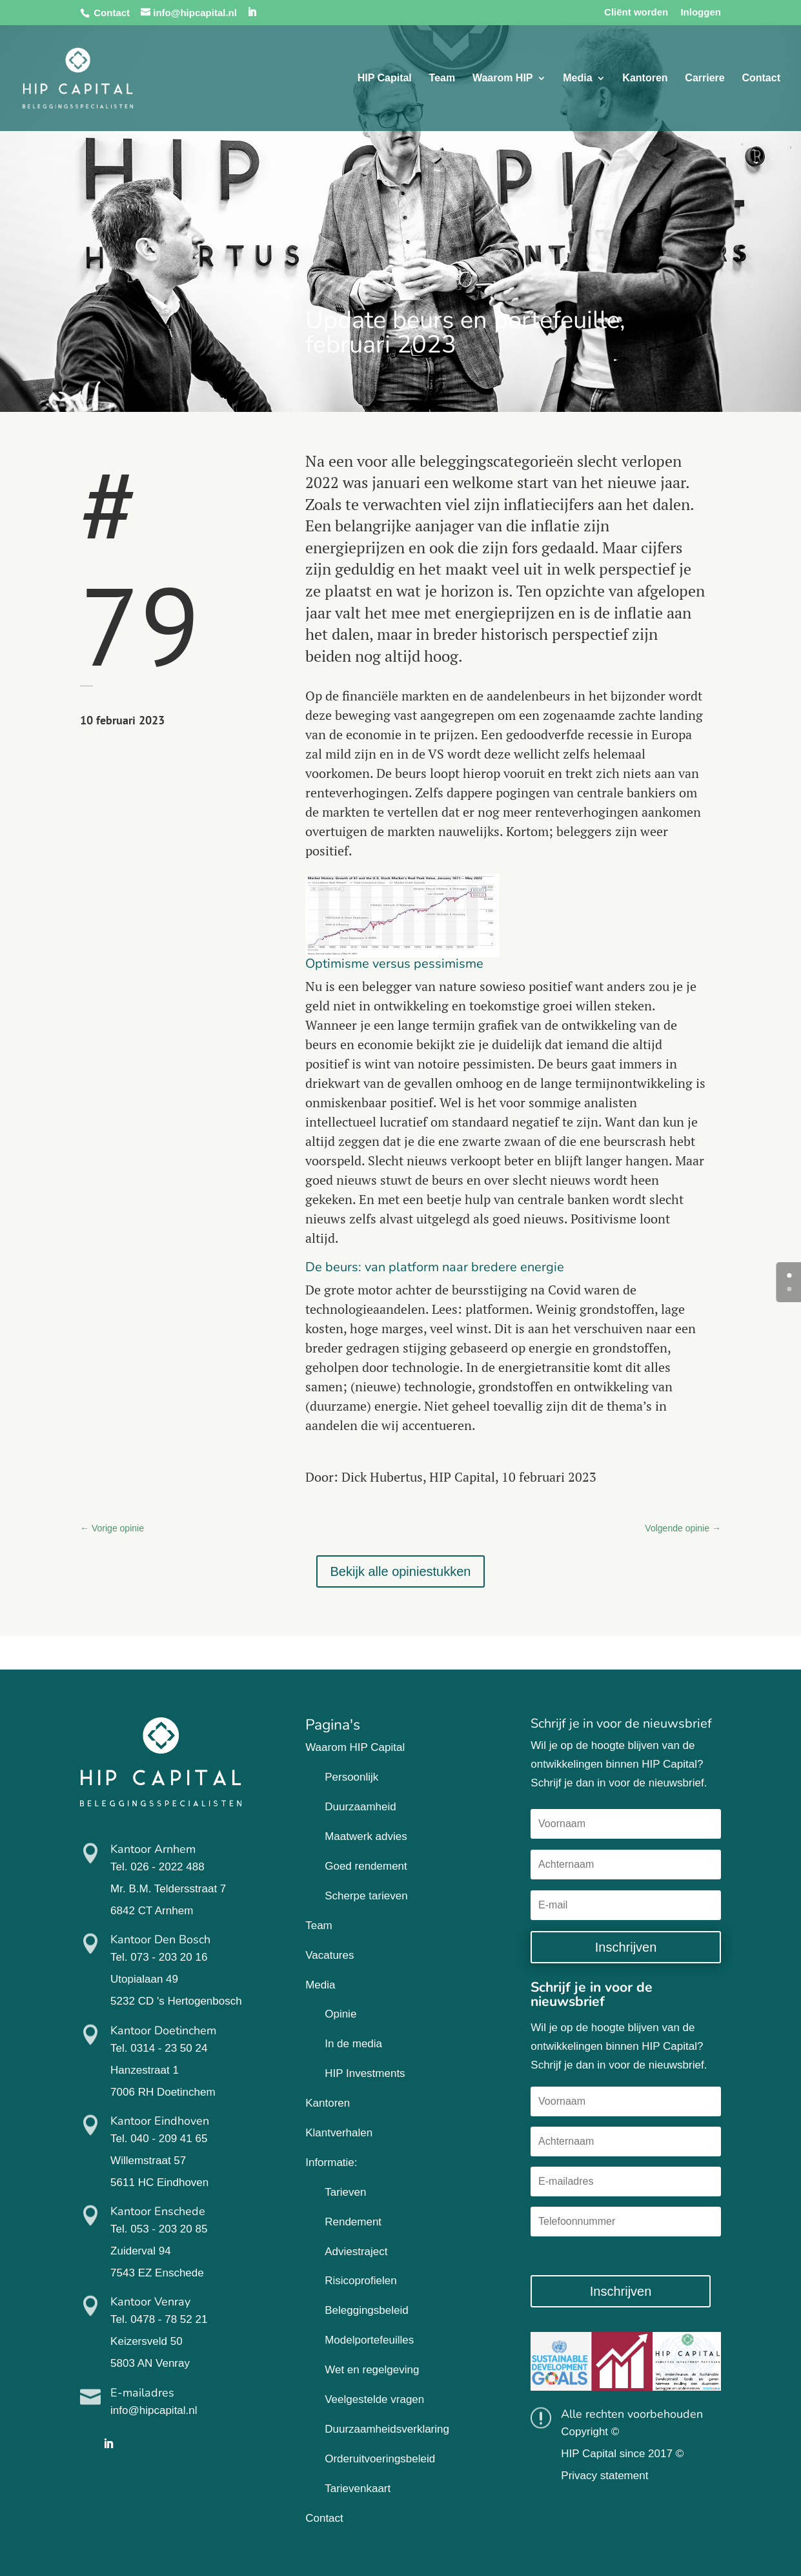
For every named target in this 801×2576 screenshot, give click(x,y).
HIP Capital (385, 78)
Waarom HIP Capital (355, 1747)
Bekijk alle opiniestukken (400, 1571)
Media (577, 78)
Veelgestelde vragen (374, 2399)
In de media (353, 2044)
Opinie (340, 2014)
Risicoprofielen (361, 2280)
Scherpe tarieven (366, 1896)
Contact (112, 12)
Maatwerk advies (366, 1836)
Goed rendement (366, 1866)
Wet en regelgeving (372, 2370)
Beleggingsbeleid (367, 2310)
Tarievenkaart (357, 2488)
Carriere (704, 78)
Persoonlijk (351, 1777)
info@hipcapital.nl (153, 2410)
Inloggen (700, 12)
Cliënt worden (636, 12)
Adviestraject (356, 2251)
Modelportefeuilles (369, 2340)
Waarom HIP (502, 78)
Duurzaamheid (360, 1807)
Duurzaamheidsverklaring (387, 2429)
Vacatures (329, 1955)
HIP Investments (365, 2073)
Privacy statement (604, 2475)
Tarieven (345, 2192)
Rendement (353, 2222)
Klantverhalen (338, 2133)
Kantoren (644, 78)
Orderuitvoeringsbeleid (380, 2459)
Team (442, 78)
